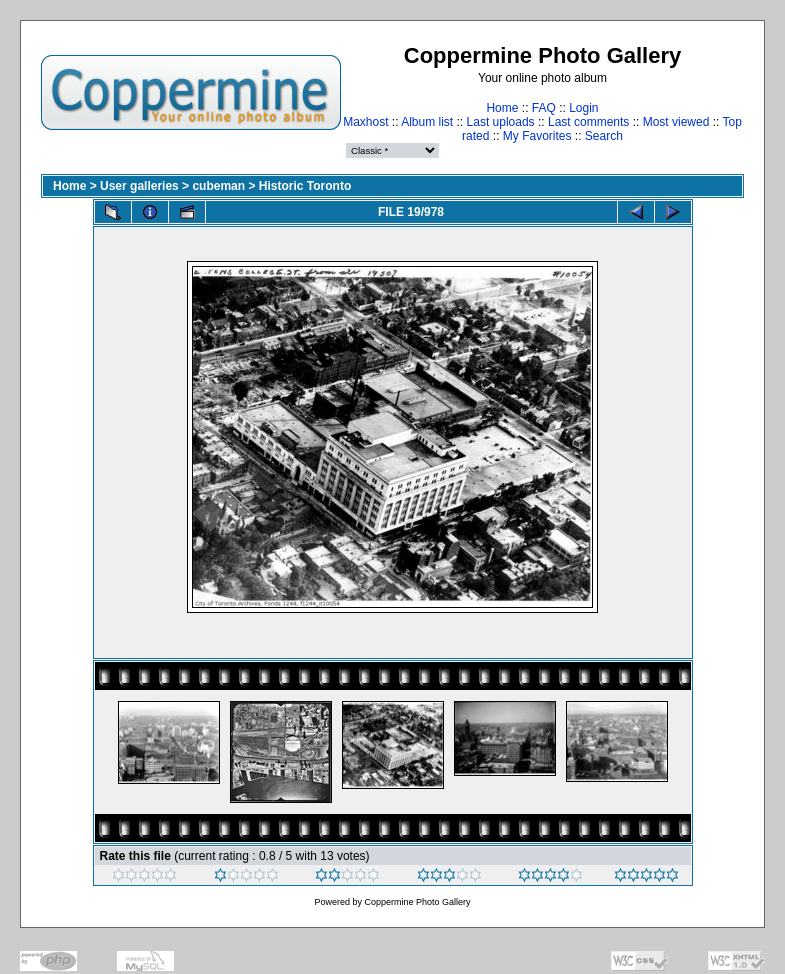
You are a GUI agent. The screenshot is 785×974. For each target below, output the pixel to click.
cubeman (218, 186)
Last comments (588, 122)
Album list (427, 122)
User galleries (139, 186)
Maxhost (365, 122)
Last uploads (501, 122)
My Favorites (537, 136)
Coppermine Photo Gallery (417, 902)
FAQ (544, 108)
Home (502, 108)
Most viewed (676, 122)
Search (604, 136)
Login (583, 108)
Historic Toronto (305, 186)
